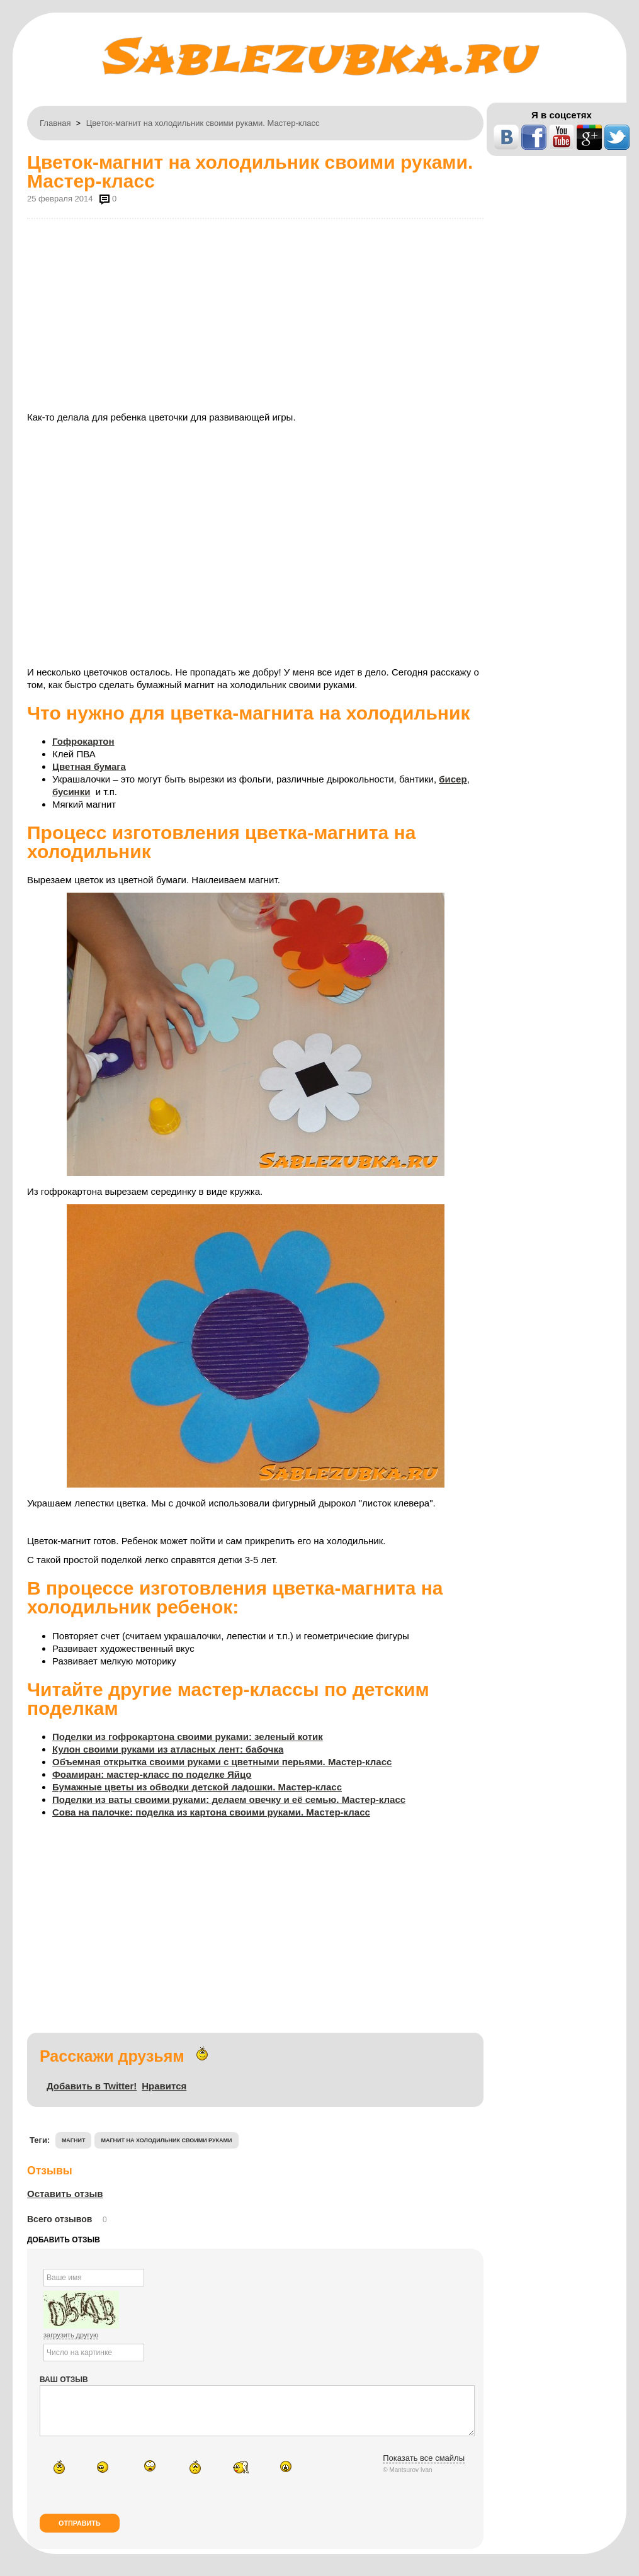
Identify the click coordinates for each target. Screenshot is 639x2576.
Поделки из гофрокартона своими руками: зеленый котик (187, 1736)
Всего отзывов (59, 2219)
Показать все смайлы (424, 2467)
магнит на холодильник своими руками (166, 2140)
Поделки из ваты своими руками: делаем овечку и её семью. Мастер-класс (228, 1799)
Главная (55, 123)
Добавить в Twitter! (92, 2086)
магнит (74, 2140)
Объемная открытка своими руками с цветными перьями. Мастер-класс (222, 1761)
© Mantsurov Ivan (408, 2479)
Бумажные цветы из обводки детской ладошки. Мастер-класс (197, 1787)
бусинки (71, 791)
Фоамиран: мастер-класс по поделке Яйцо (151, 1774)
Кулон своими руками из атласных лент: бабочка (167, 1749)
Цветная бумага (89, 766)
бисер (453, 779)
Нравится (164, 2086)
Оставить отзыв (65, 2193)
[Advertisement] (255, 313)
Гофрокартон (83, 741)
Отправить (80, 2532)
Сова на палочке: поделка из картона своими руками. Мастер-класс (211, 1812)
